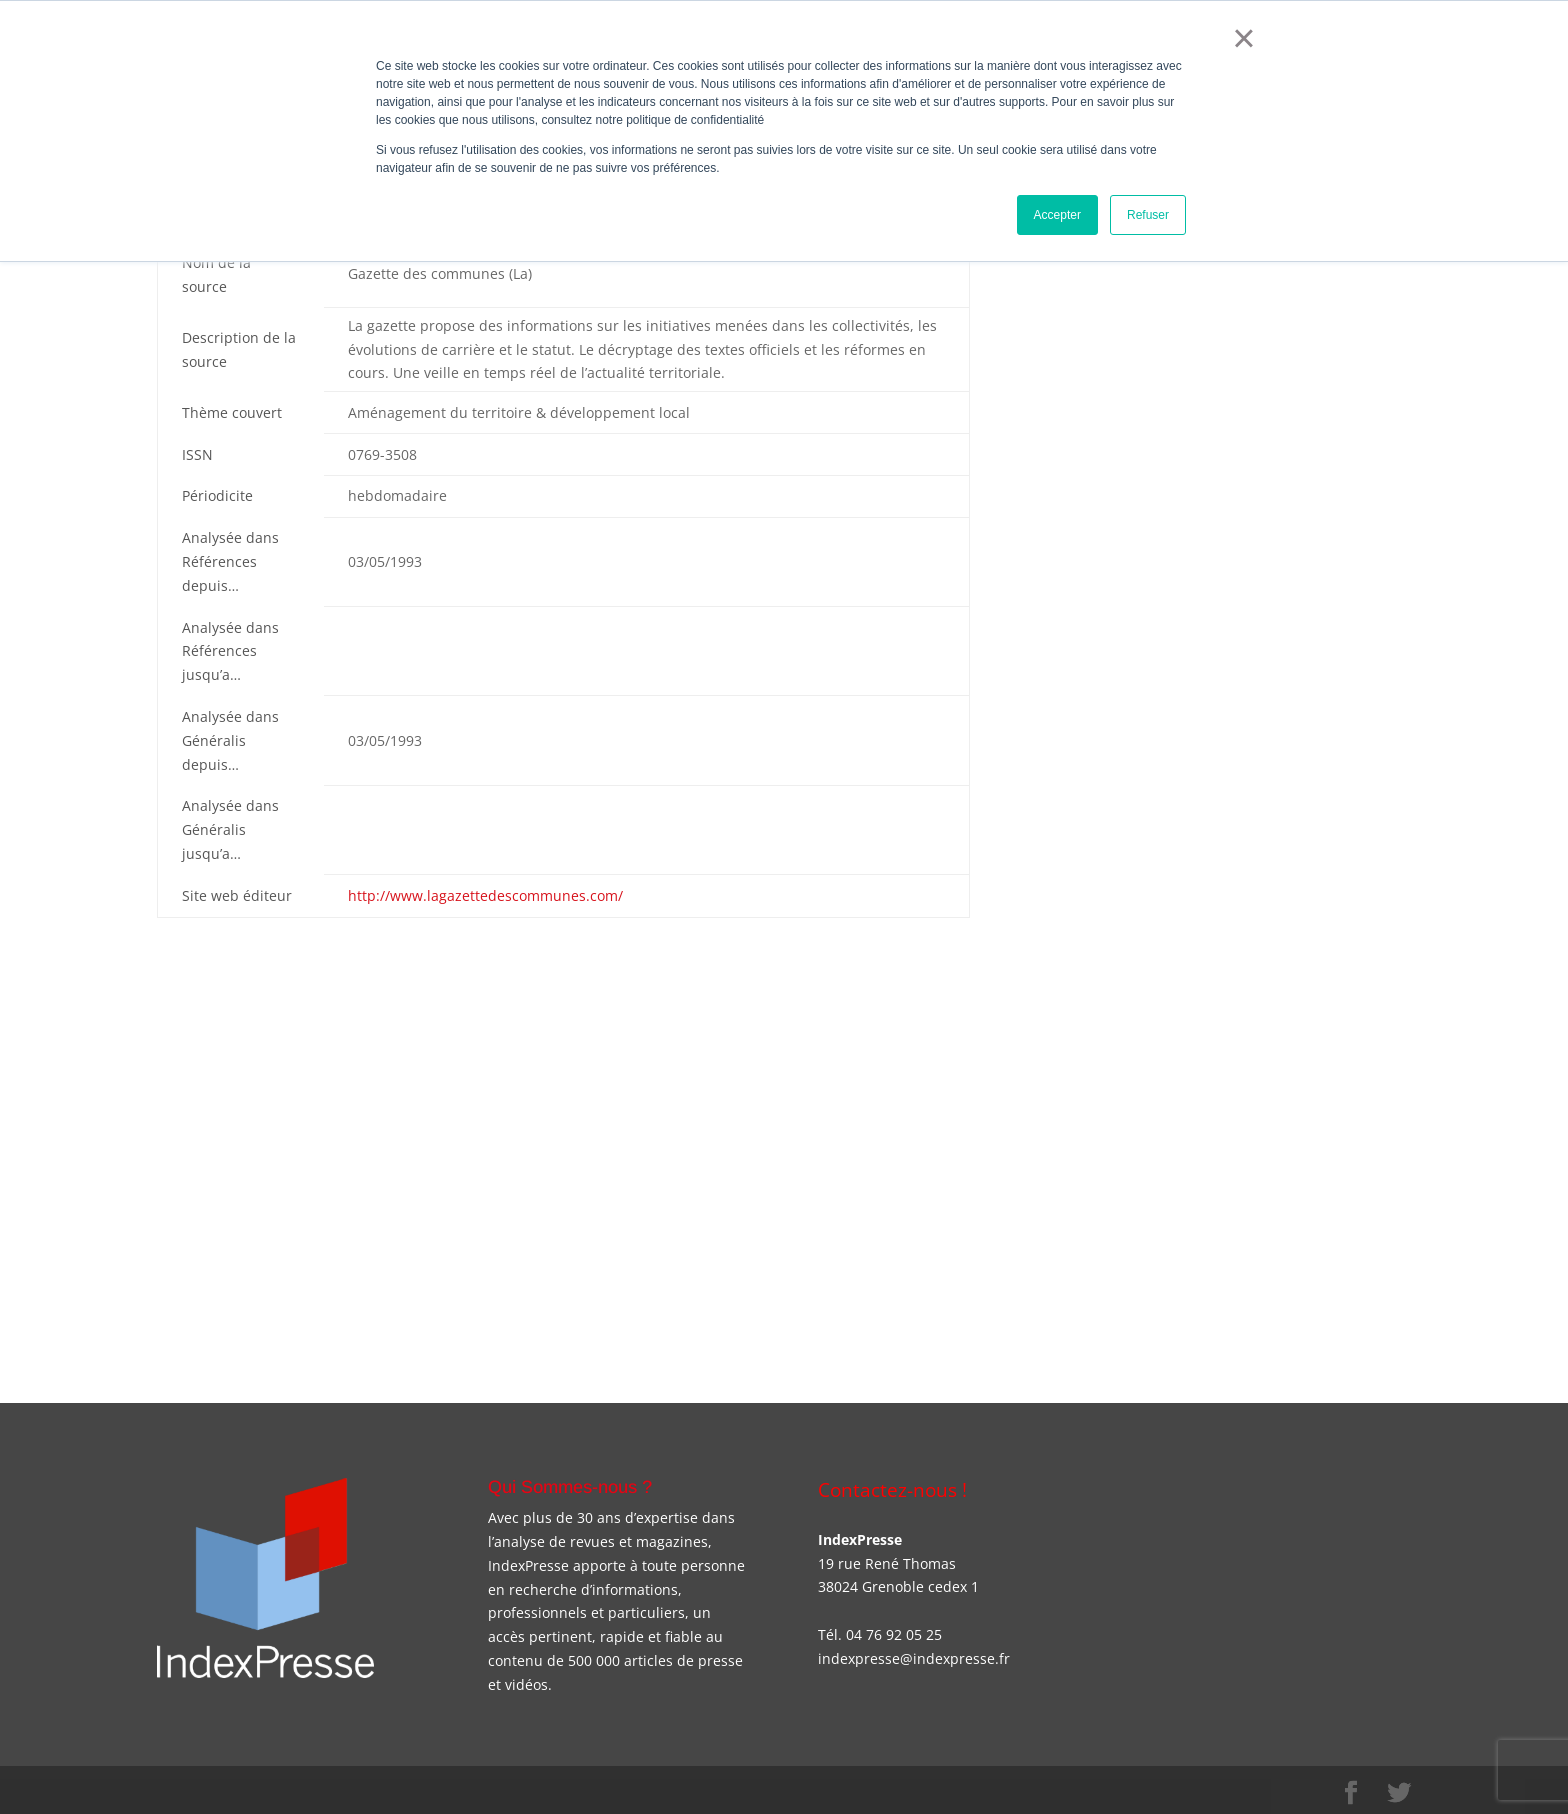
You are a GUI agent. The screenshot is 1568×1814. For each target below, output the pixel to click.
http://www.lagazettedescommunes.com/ (485, 895)
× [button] (1243, 38)
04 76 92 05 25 (894, 1634)
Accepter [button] (1057, 215)
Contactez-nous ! (892, 1489)
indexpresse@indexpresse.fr (914, 1658)
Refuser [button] (1148, 215)
